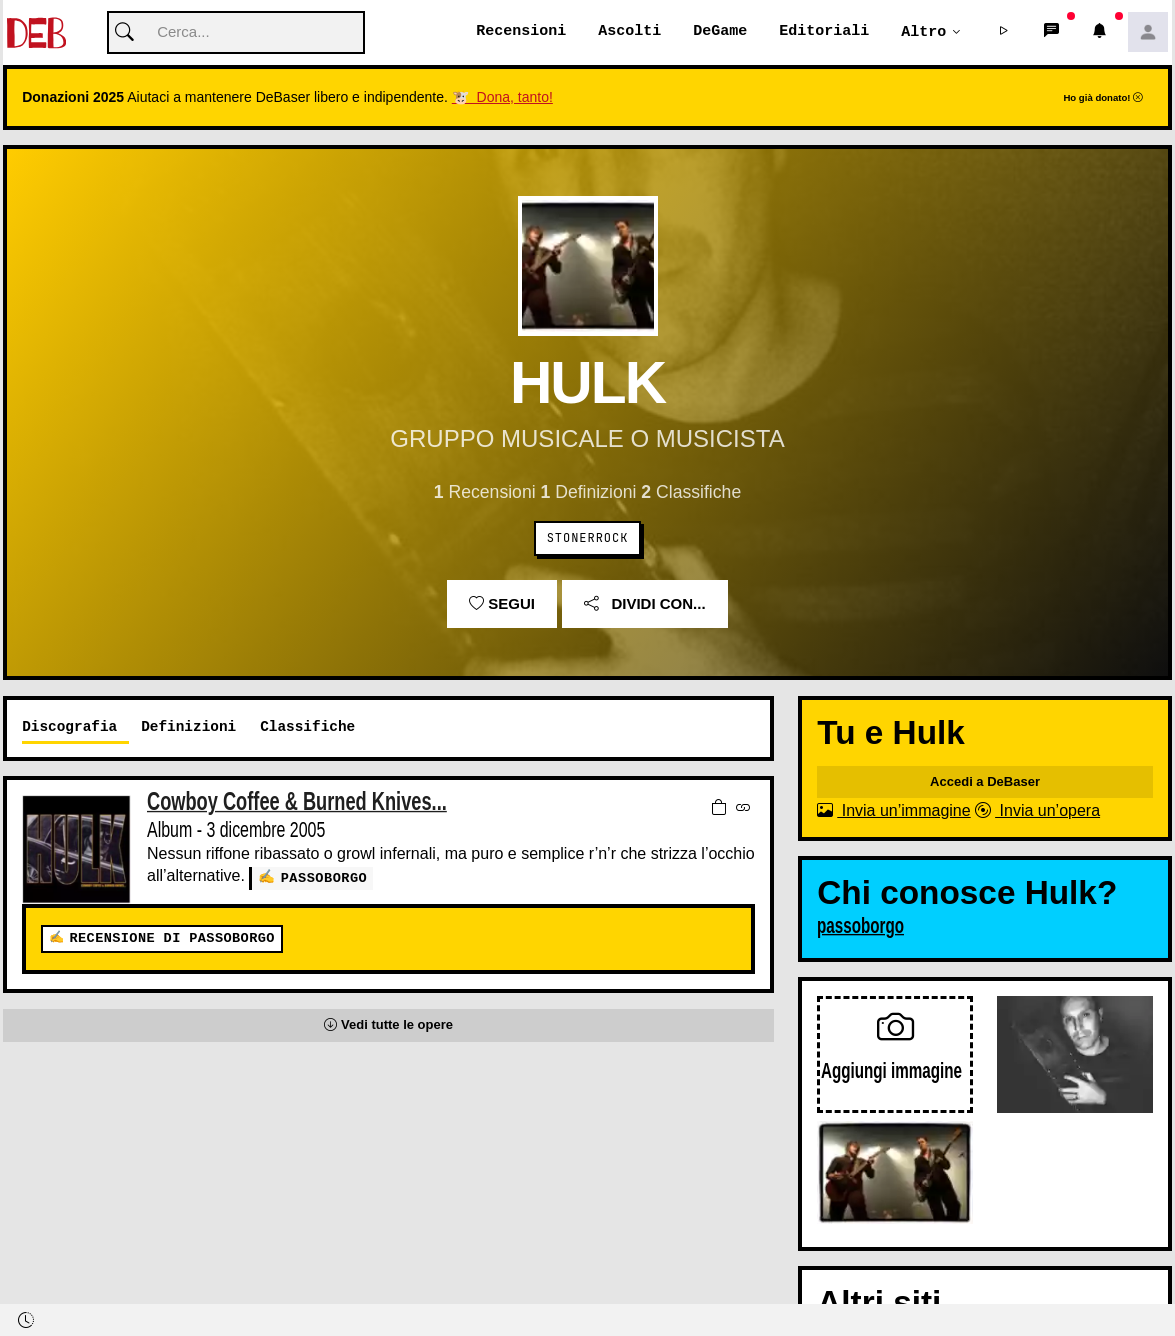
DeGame (720, 32)
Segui (502, 604)
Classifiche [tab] (307, 727)
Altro (923, 32)
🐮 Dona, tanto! (502, 98)
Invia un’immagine (893, 811)
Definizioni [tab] (188, 727)
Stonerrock (588, 539)
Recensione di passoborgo (171, 939)
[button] (1004, 33)
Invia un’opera (1037, 811)
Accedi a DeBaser (985, 782)
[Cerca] (236, 33)
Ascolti (629, 32)
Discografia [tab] (69, 727)
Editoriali (824, 32)
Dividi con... (644, 604)
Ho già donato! (1103, 98)
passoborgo (324, 877)
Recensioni (521, 32)
